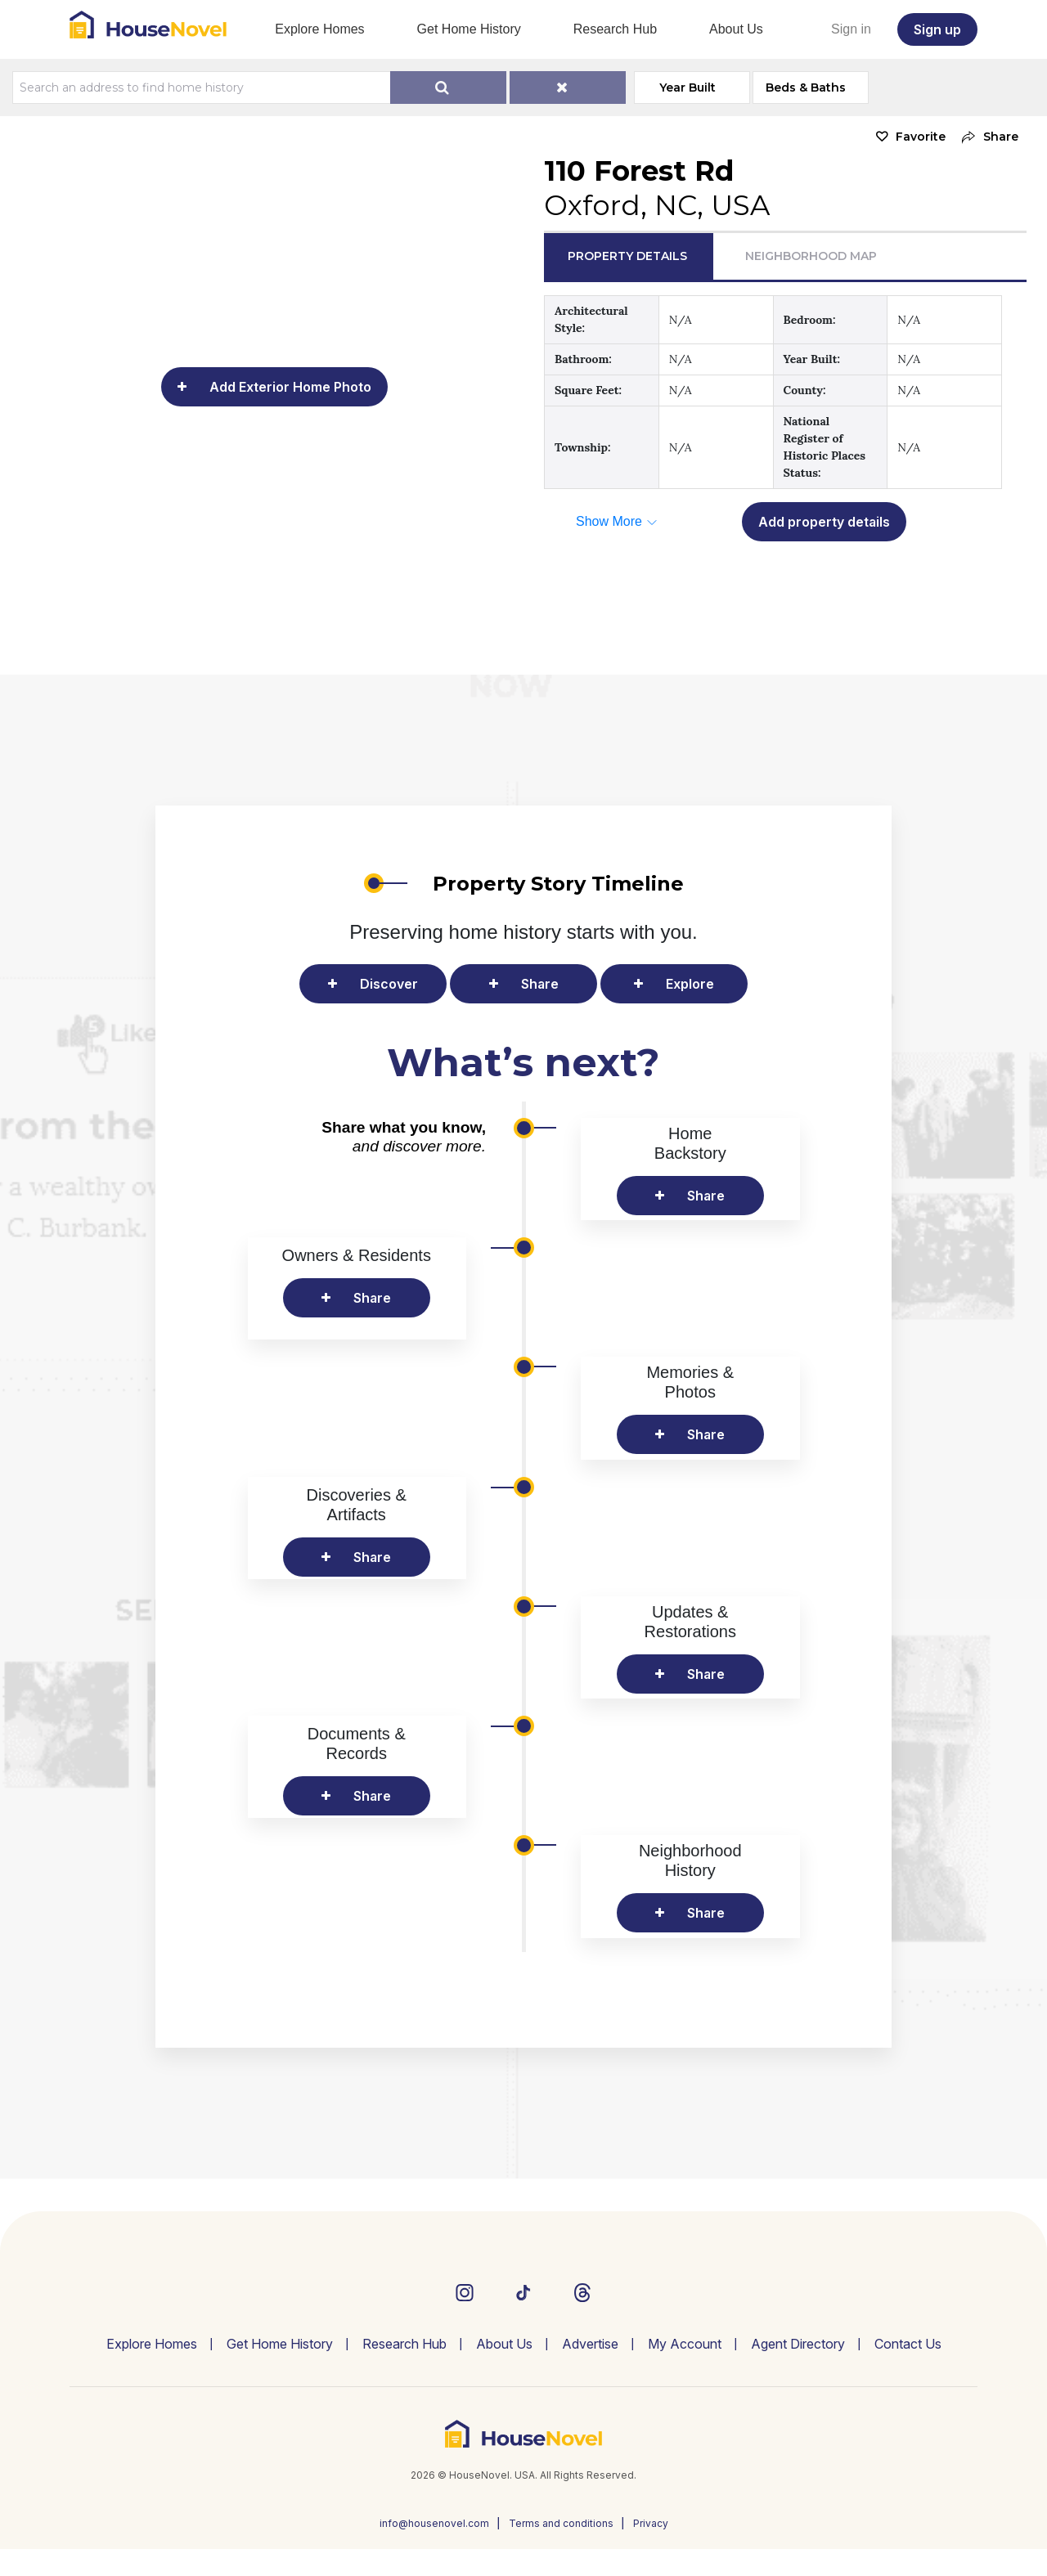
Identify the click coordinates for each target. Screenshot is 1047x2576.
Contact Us (907, 2371)
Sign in (851, 29)
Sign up (937, 29)
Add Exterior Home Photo (290, 387)
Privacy (650, 2550)
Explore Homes (319, 29)
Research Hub (615, 29)
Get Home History (469, 29)
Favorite (921, 136)
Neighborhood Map (811, 256)
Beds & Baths (807, 87)
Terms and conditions (561, 2550)
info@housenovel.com (434, 2550)
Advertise (590, 2371)
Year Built (689, 87)
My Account (684, 2371)
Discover (389, 984)
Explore (690, 984)
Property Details (627, 256)
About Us (736, 29)
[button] (986, 137)
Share (540, 984)
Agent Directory (798, 2371)
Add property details (824, 522)
